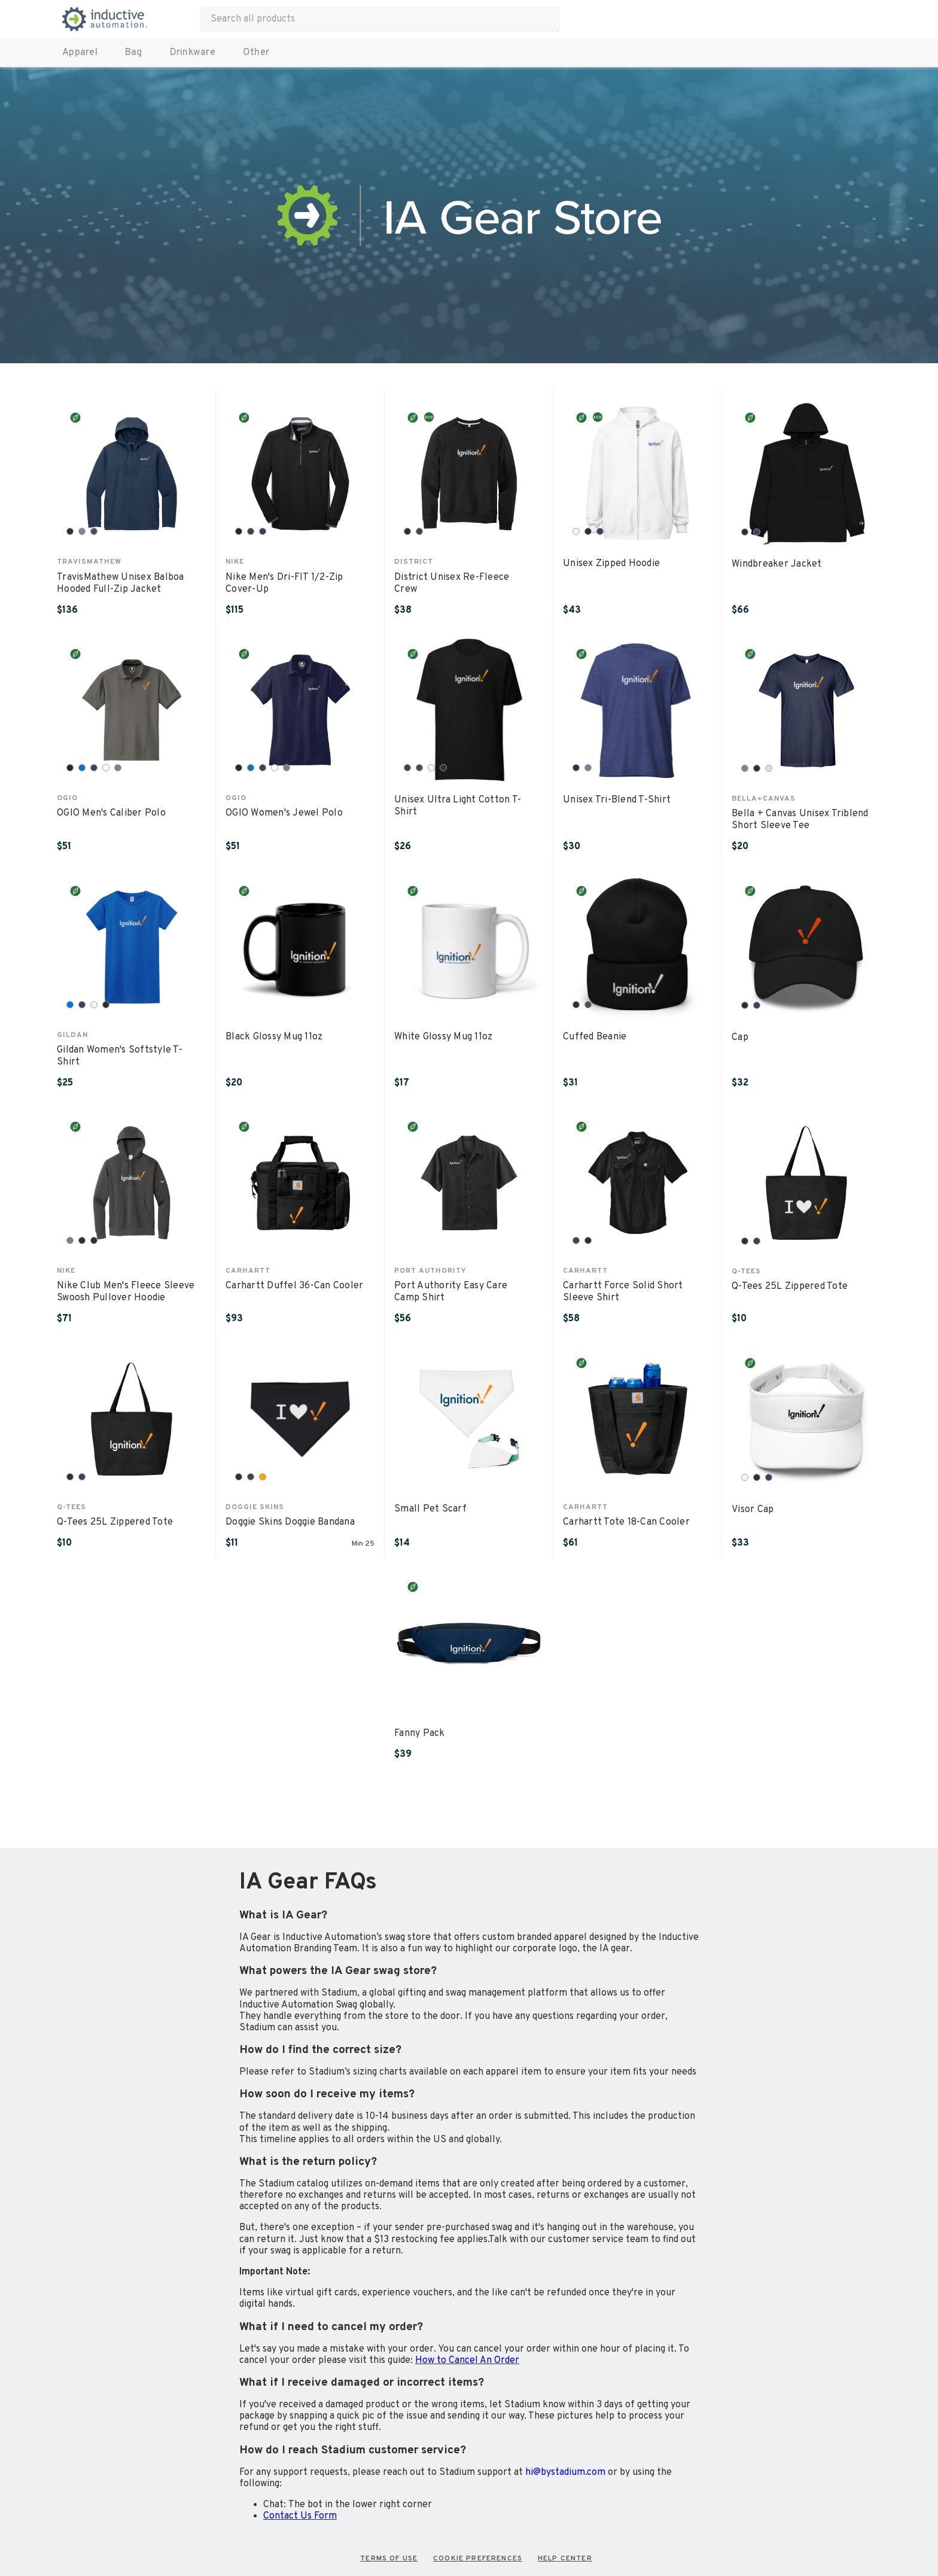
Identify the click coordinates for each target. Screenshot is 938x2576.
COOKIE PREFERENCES (477, 2558)
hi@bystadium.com (565, 2472)
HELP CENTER (565, 2558)
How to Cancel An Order (467, 2361)
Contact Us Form (300, 2516)
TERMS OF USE (389, 2558)
